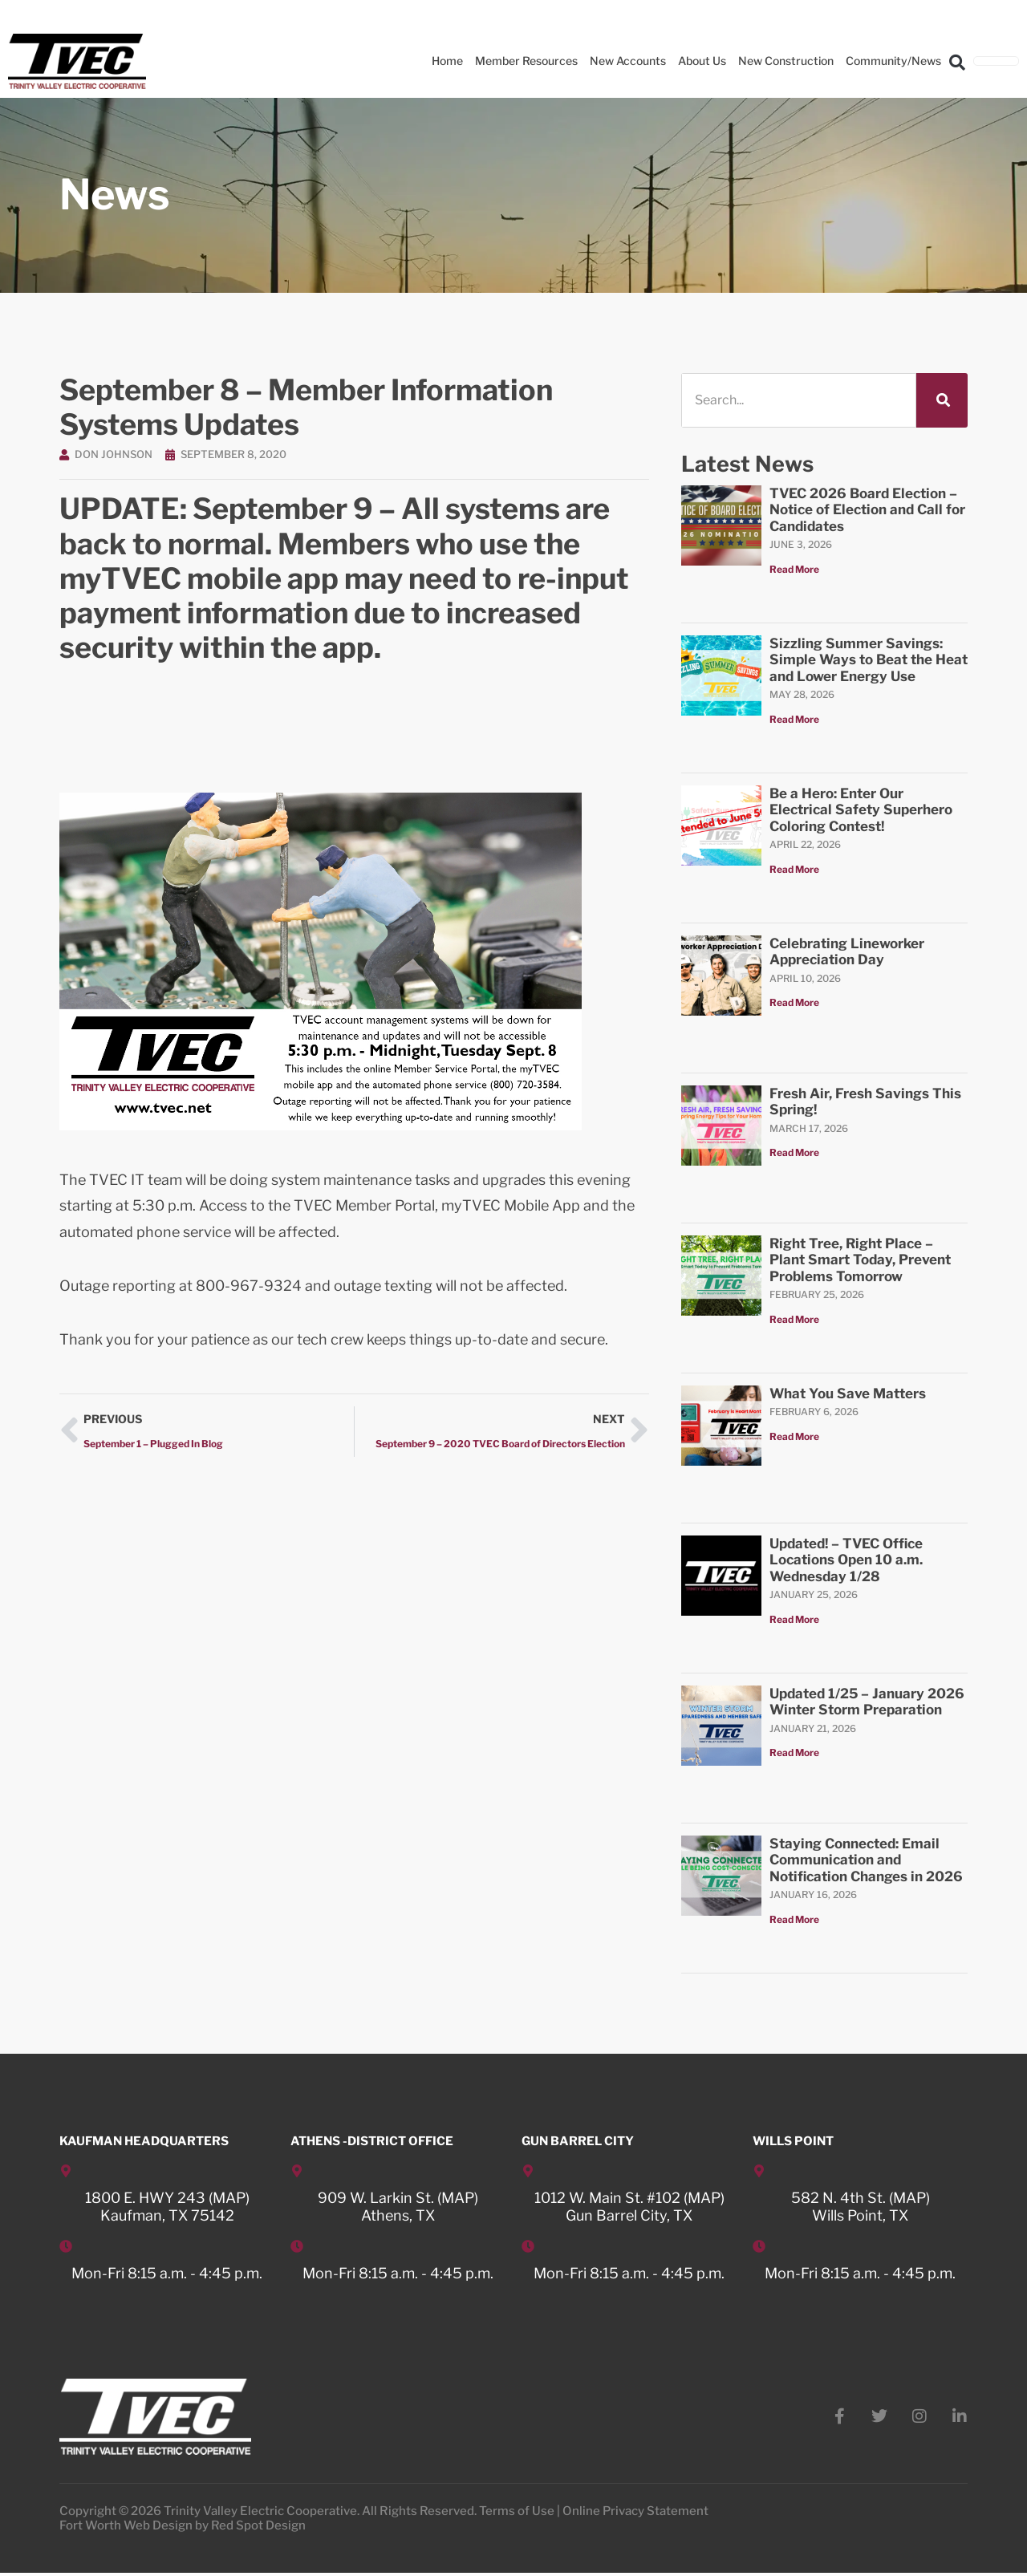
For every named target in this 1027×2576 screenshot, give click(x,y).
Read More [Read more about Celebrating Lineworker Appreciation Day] (794, 1002)
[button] (957, 62)
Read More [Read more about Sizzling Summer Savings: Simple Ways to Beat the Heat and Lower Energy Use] (794, 719)
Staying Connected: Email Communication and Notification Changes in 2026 (866, 1860)
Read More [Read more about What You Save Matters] (794, 1436)
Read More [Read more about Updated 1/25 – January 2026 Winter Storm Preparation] (794, 1752)
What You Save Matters (847, 1393)
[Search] (942, 400)
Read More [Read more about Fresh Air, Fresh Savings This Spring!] (794, 1152)
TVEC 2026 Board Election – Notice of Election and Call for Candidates (867, 509)
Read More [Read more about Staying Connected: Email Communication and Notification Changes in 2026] (794, 1919)
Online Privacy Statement (635, 2514)
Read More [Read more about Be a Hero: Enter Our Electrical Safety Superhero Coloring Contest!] (794, 869)
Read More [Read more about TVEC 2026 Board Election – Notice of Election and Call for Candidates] (794, 569)
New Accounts (628, 60)
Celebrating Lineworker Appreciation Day (846, 951)
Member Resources (526, 60)
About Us (702, 60)
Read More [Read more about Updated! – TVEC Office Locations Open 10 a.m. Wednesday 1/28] (794, 1619)
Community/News (893, 60)
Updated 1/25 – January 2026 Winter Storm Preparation (866, 1702)
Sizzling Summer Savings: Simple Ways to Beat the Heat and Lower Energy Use (868, 659)
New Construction (786, 60)
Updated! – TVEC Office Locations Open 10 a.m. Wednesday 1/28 (846, 1559)
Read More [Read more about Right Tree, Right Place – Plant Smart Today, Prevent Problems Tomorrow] (794, 1319)
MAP (229, 2197)
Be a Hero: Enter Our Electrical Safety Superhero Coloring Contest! (860, 809)
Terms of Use (516, 2514)
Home (447, 60)
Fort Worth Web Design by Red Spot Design (182, 2528)
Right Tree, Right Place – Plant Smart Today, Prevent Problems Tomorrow (860, 1259)
